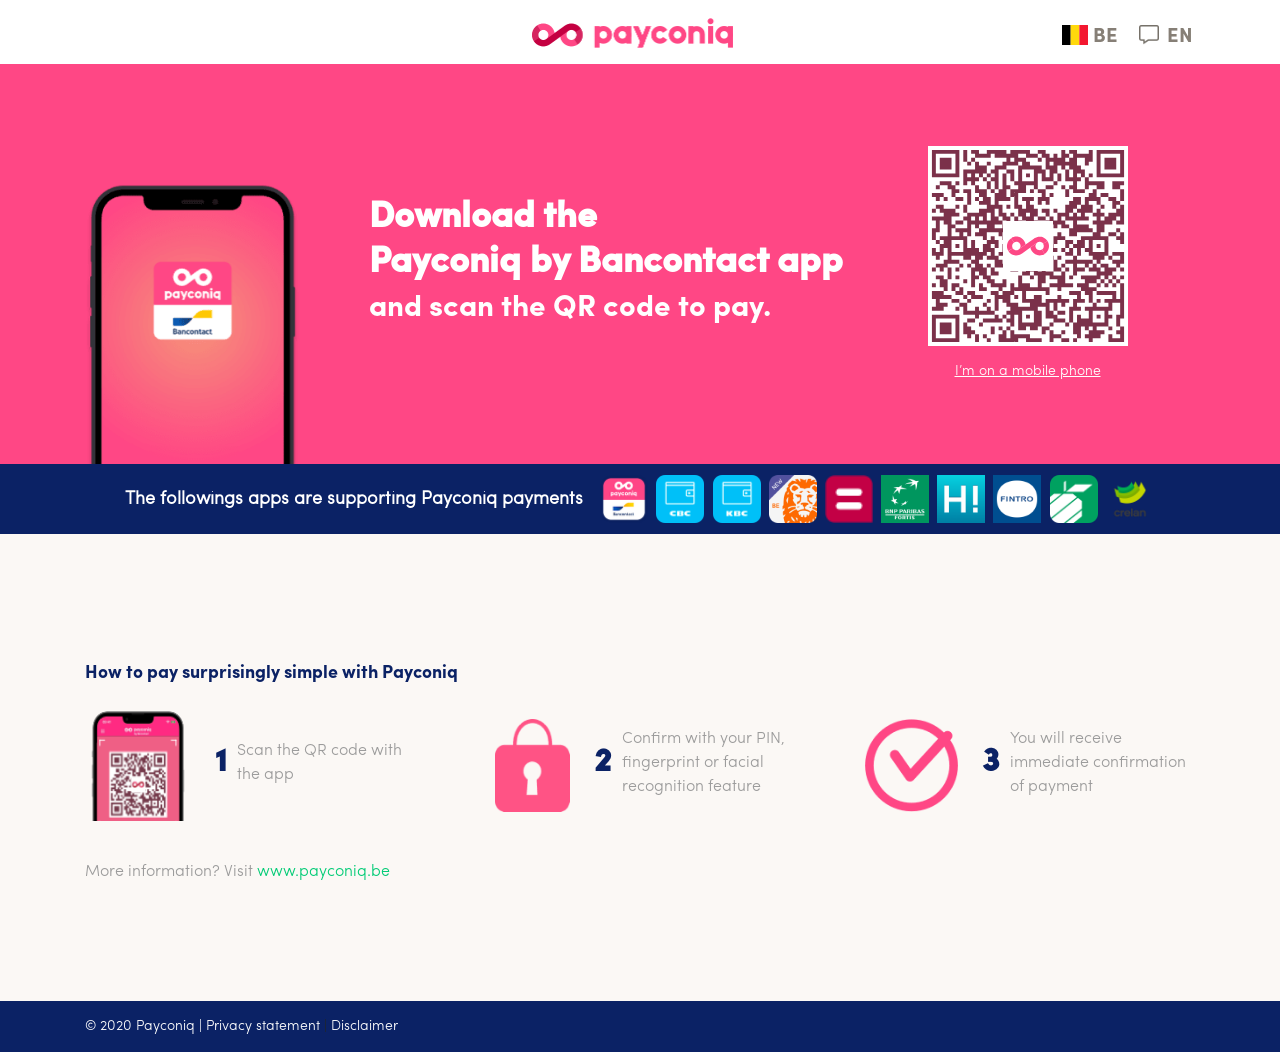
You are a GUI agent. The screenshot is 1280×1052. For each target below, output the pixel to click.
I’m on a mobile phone (1028, 371)
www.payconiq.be (323, 872)
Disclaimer (364, 1026)
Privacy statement (263, 1026)
